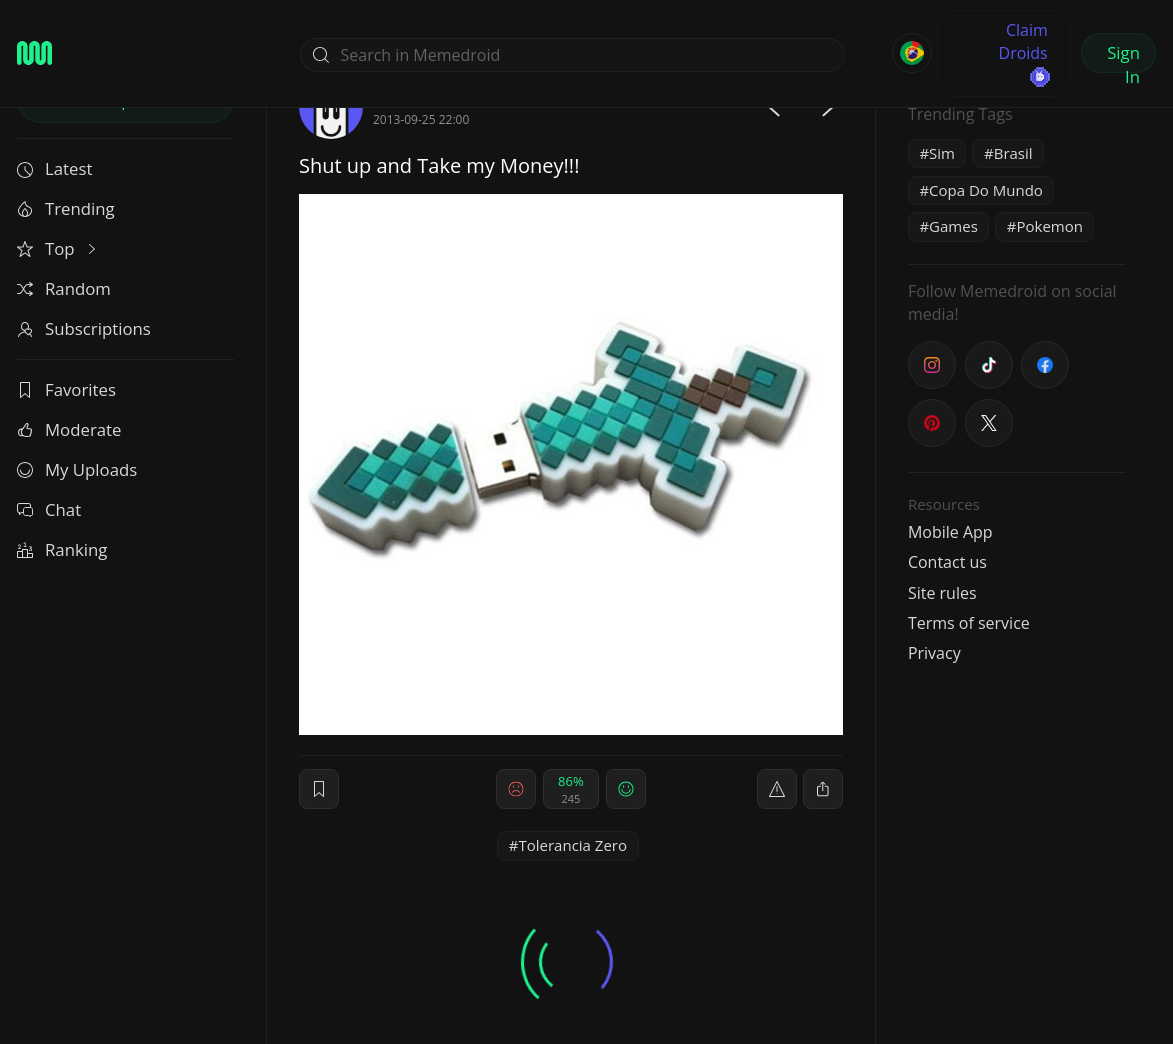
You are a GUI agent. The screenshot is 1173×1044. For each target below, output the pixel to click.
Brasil (1013, 153)
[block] (823, 789)
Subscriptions (84, 328)
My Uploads (77, 469)
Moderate (69, 429)
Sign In (1123, 57)
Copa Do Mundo (986, 190)
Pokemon (1049, 226)
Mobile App (950, 532)
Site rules (942, 593)
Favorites (66, 389)
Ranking (62, 549)
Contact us (947, 562)
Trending (66, 208)
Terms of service (969, 623)
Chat (49, 509)
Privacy (934, 653)
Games (953, 226)
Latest (54, 168)
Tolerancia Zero (572, 845)
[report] (777, 789)
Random (64, 288)
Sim (942, 153)
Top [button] (58, 248)
